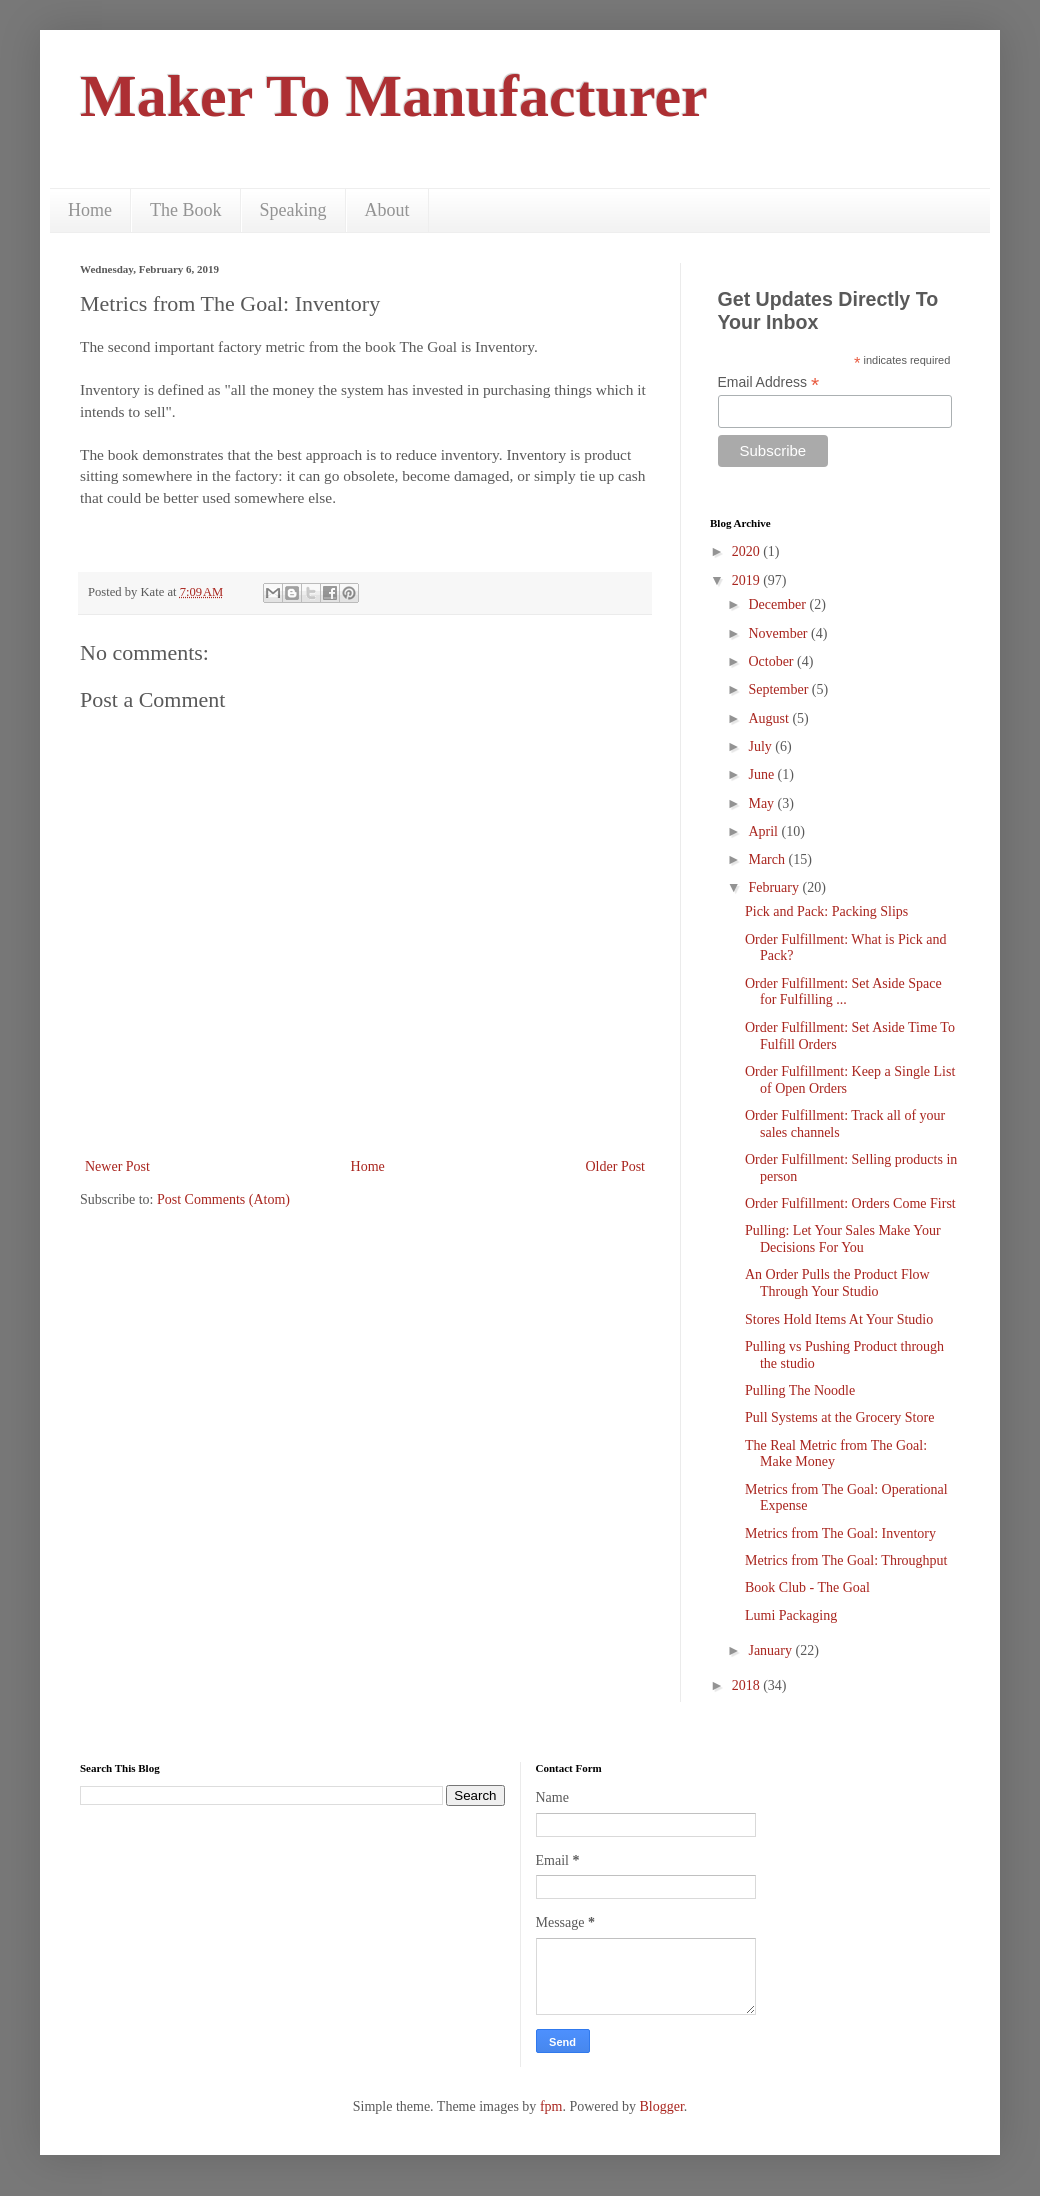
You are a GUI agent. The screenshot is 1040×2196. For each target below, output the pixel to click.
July (761, 746)
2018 (748, 1685)
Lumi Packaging (791, 1615)
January (771, 1650)
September (779, 689)
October (772, 661)
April (764, 831)
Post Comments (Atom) (223, 1199)
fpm (551, 2106)
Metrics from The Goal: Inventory (840, 1533)
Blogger (661, 2106)
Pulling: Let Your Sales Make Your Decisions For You (843, 1239)
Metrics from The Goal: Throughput (846, 1560)
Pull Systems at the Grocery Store (839, 1417)
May (762, 803)
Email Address (769, 382)
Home (90, 210)
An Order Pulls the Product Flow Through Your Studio (837, 1283)
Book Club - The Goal (807, 1587)
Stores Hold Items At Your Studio (839, 1319)
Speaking (293, 210)
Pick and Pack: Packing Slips (826, 911)
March (768, 859)
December (778, 604)
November (779, 633)
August (770, 718)
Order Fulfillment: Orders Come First (850, 1203)
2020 (748, 551)
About (387, 210)
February (775, 887)
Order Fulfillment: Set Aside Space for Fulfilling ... (843, 992)
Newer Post (117, 1166)
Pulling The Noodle (800, 1390)
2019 (748, 580)
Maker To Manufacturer (394, 96)
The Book (186, 210)
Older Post (616, 1166)
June (762, 774)
